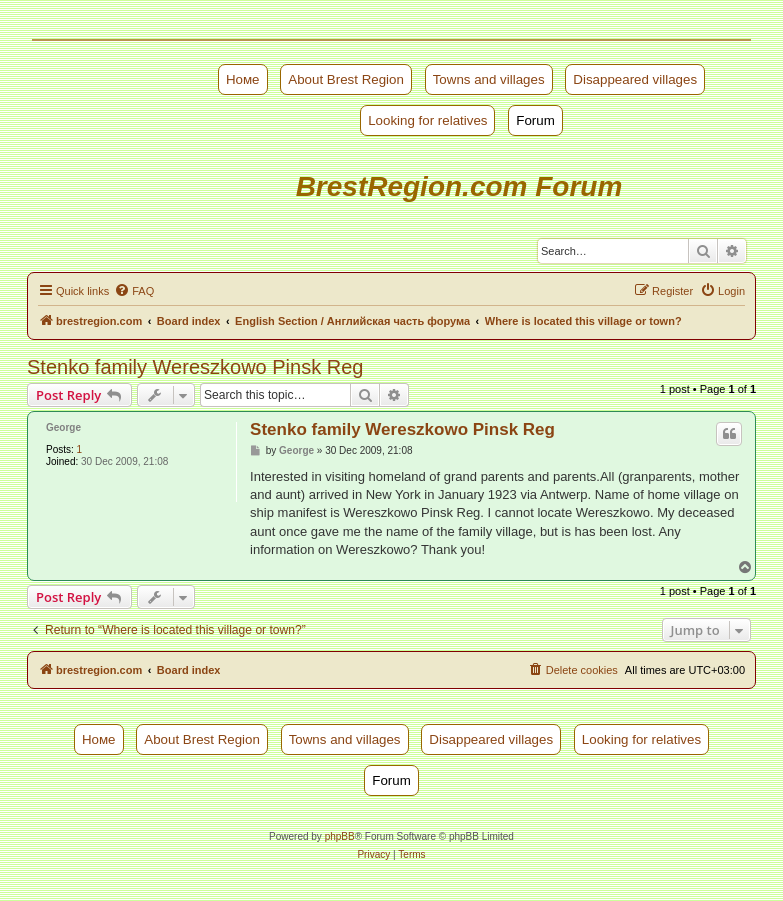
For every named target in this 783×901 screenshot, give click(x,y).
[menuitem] (134, 291)
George (63, 427)
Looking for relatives (427, 120)
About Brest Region (346, 79)
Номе (243, 79)
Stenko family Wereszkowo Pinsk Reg (195, 367)
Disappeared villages (635, 79)
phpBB (340, 836)
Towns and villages (489, 79)
